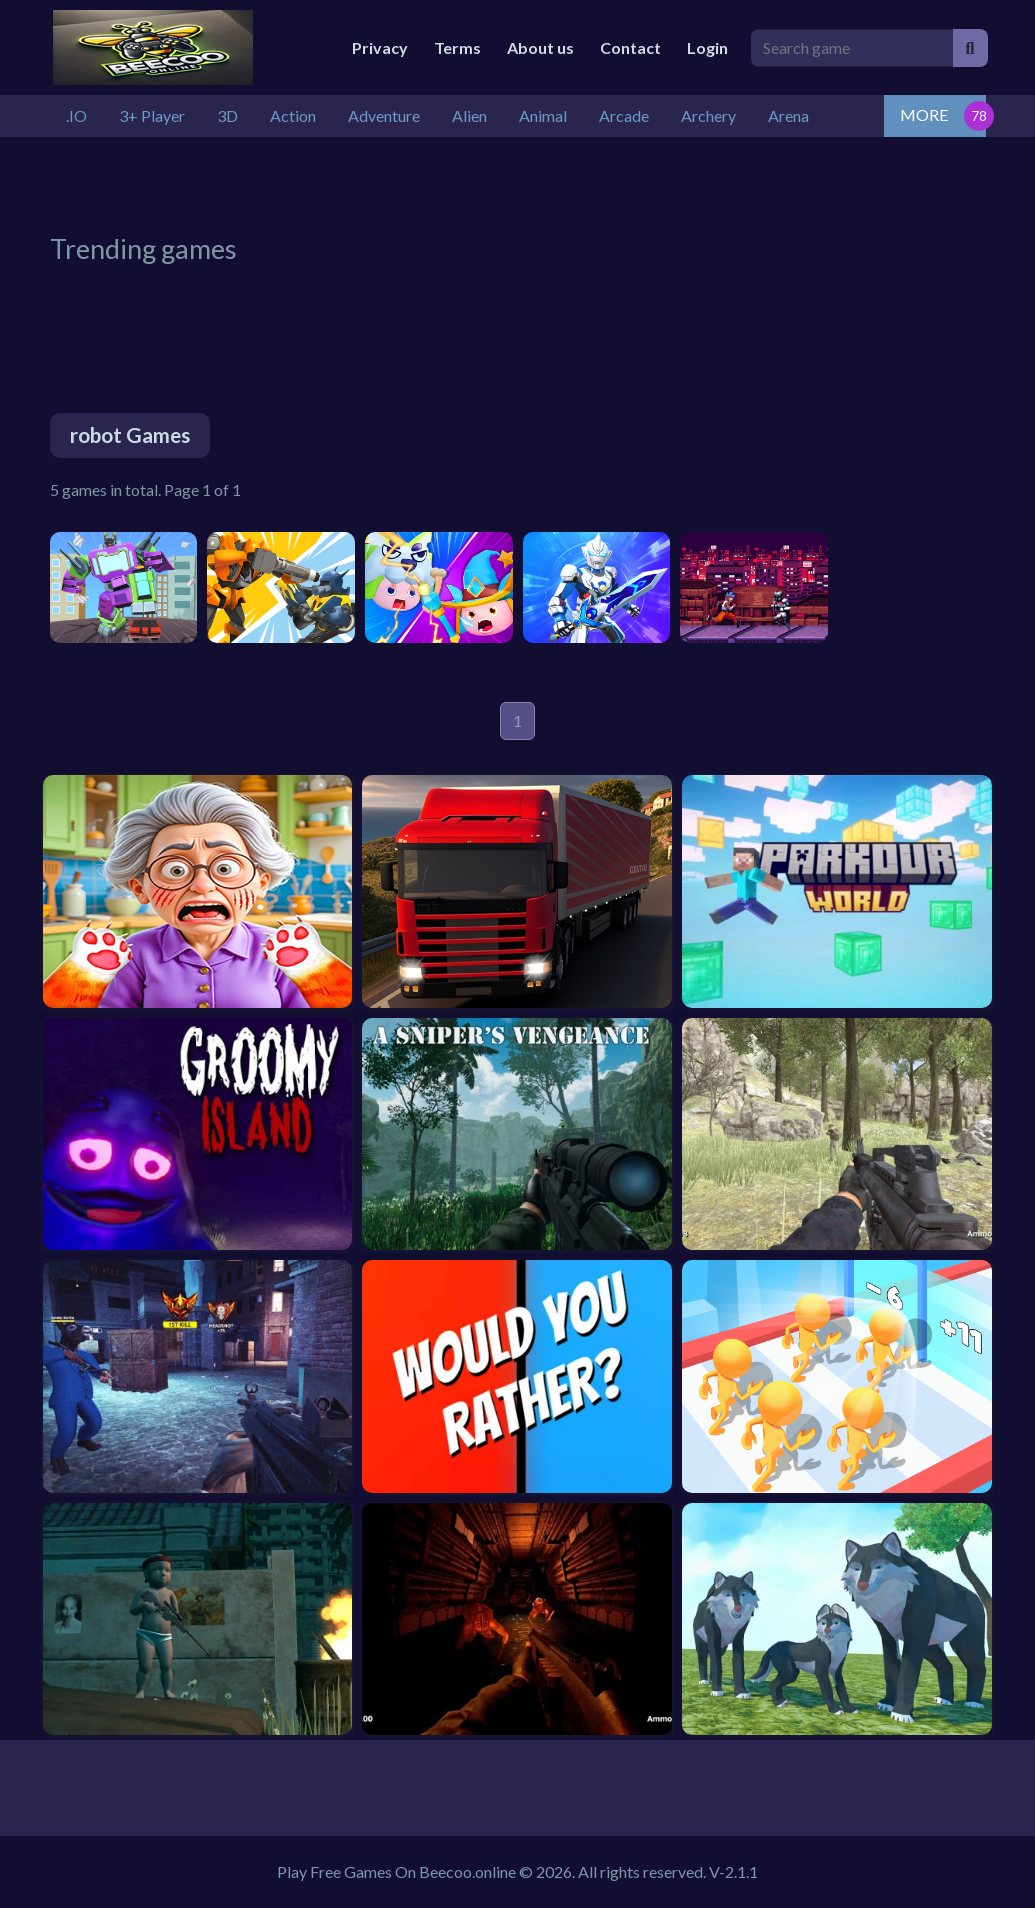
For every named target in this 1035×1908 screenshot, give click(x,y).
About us (540, 47)
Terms (457, 47)
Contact (630, 47)
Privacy (380, 47)
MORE (924, 114)
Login (707, 47)
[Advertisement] (535, 182)
